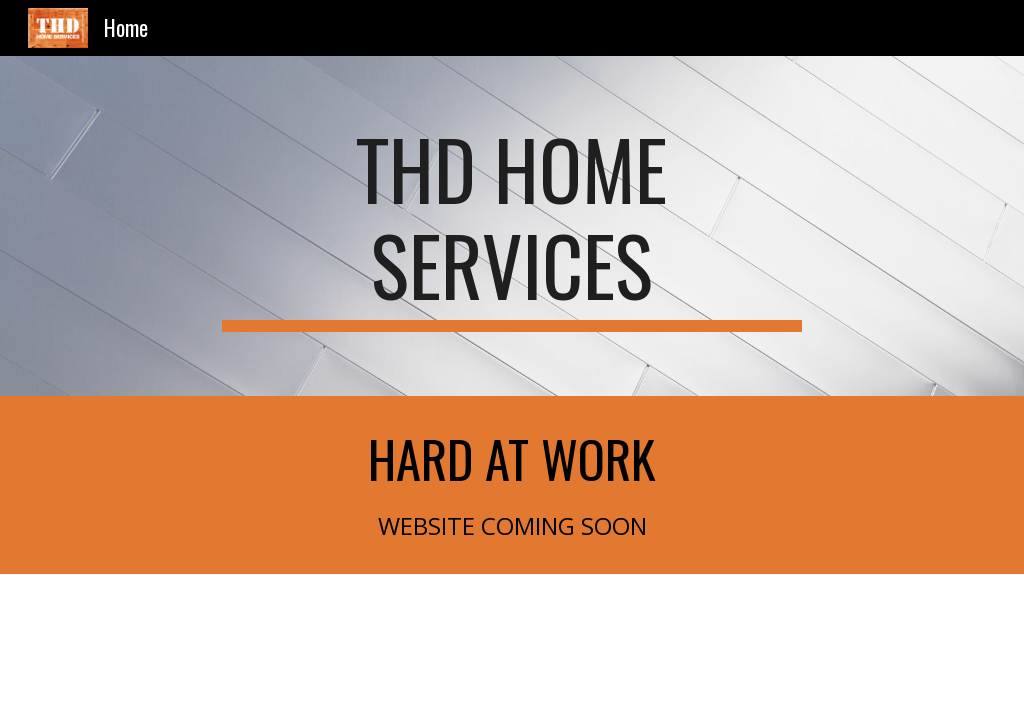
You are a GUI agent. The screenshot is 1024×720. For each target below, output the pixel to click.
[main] (511, 226)
